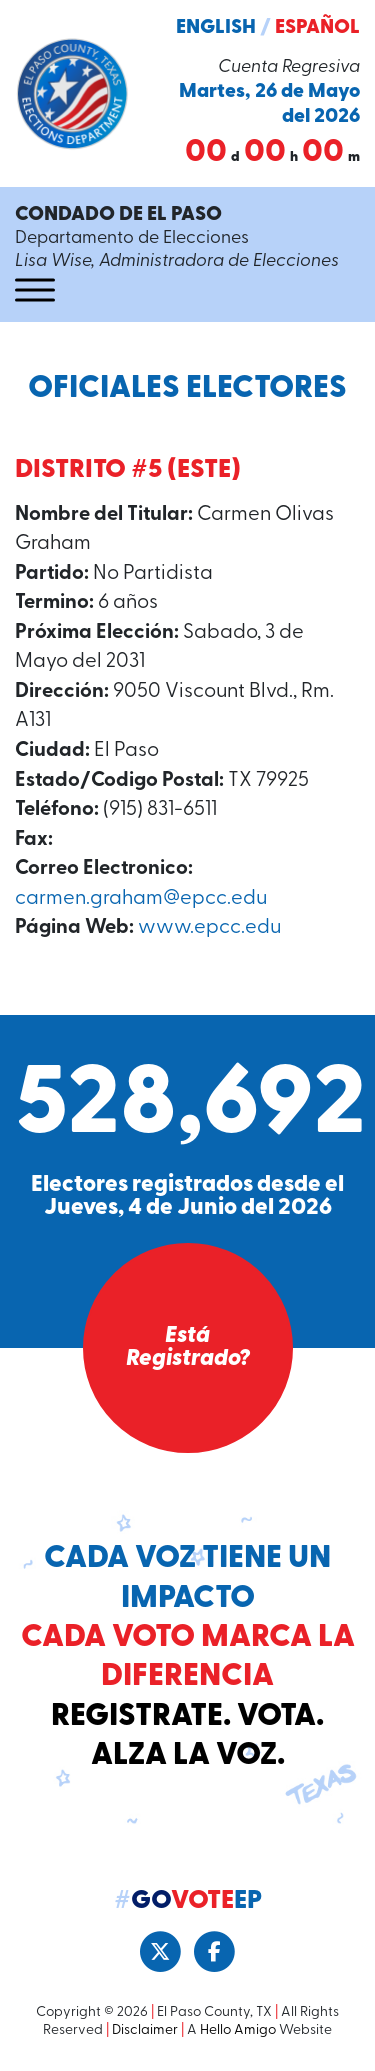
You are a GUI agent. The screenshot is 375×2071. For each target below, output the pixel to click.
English (216, 28)
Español (317, 28)
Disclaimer (145, 2030)
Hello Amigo (238, 2030)
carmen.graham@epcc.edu (141, 899)
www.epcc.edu (209, 928)
